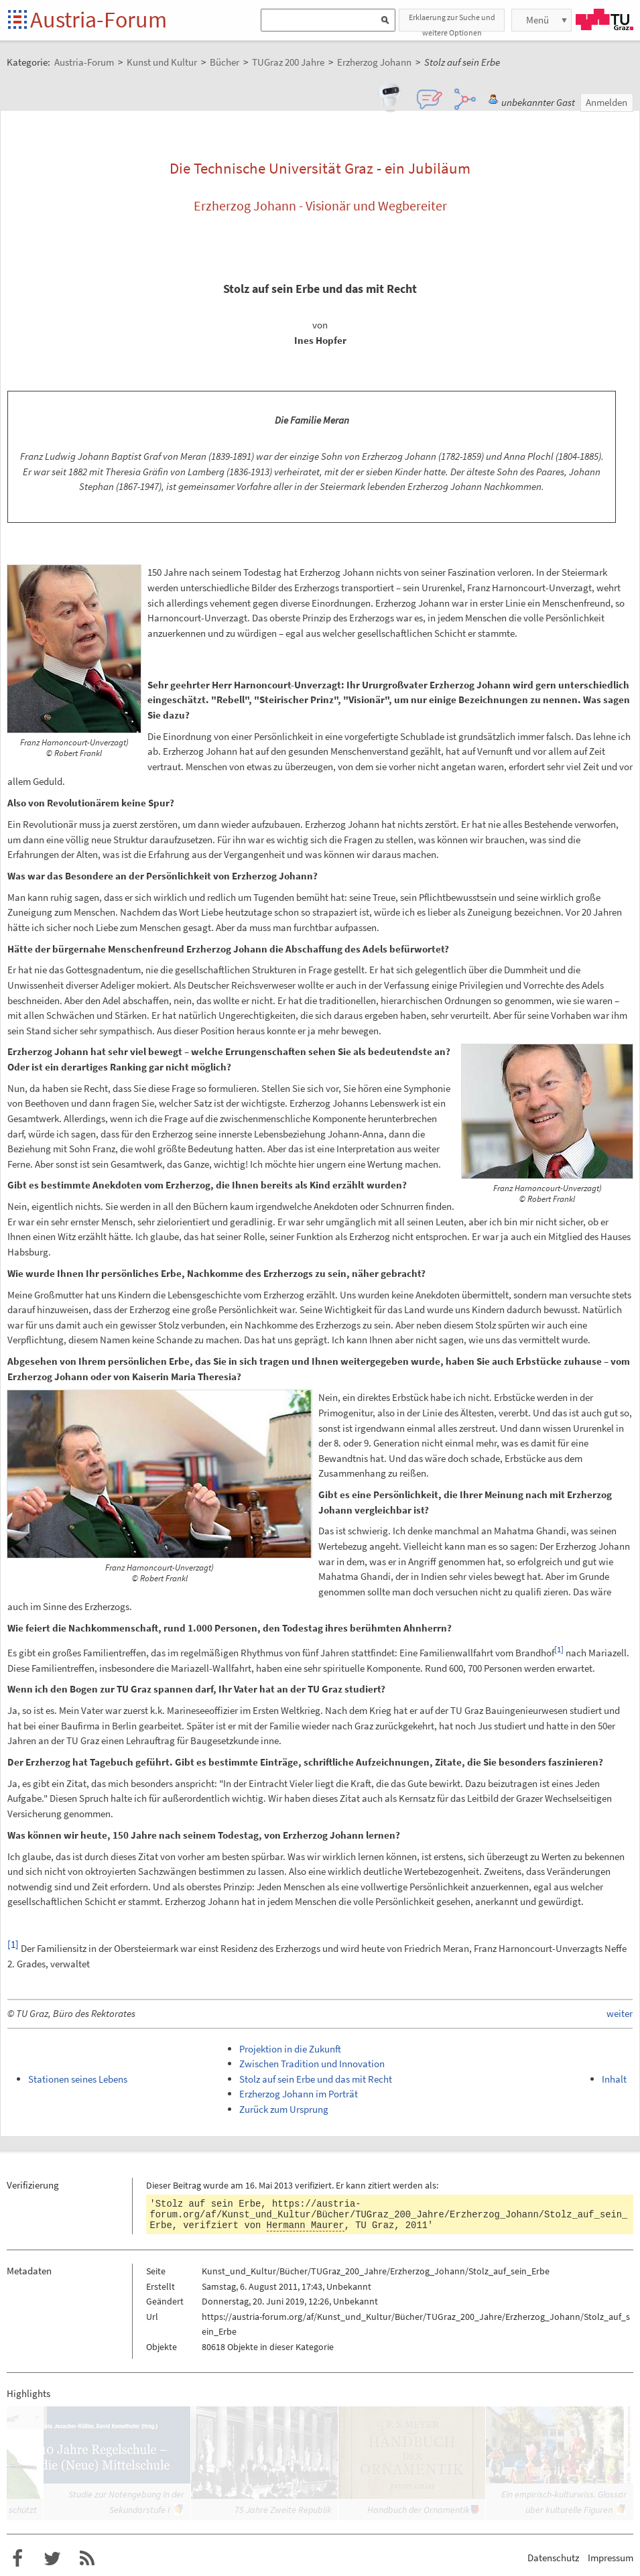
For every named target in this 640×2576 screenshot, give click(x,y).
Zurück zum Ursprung (283, 2109)
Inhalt (614, 2079)
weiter (619, 2013)
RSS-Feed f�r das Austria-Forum (87, 2558)
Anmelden (606, 102)
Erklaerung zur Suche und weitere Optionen (452, 22)
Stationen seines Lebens (77, 2079)
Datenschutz (553, 2557)
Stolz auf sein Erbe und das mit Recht (315, 2079)
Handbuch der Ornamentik (418, 2510)
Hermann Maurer (305, 2225)
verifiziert (313, 2185)
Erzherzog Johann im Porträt (298, 2093)
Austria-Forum (98, 19)
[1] (559, 1649)
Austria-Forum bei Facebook (17, 2558)
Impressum (610, 2557)
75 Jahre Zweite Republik (283, 2510)
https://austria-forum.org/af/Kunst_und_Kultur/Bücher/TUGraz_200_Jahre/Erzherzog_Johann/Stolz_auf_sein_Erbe (389, 2215)
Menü (537, 19)
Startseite (18, 20)
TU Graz (604, 19)
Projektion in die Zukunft (290, 2048)
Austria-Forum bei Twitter (52, 2558)
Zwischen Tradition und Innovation (312, 2063)
